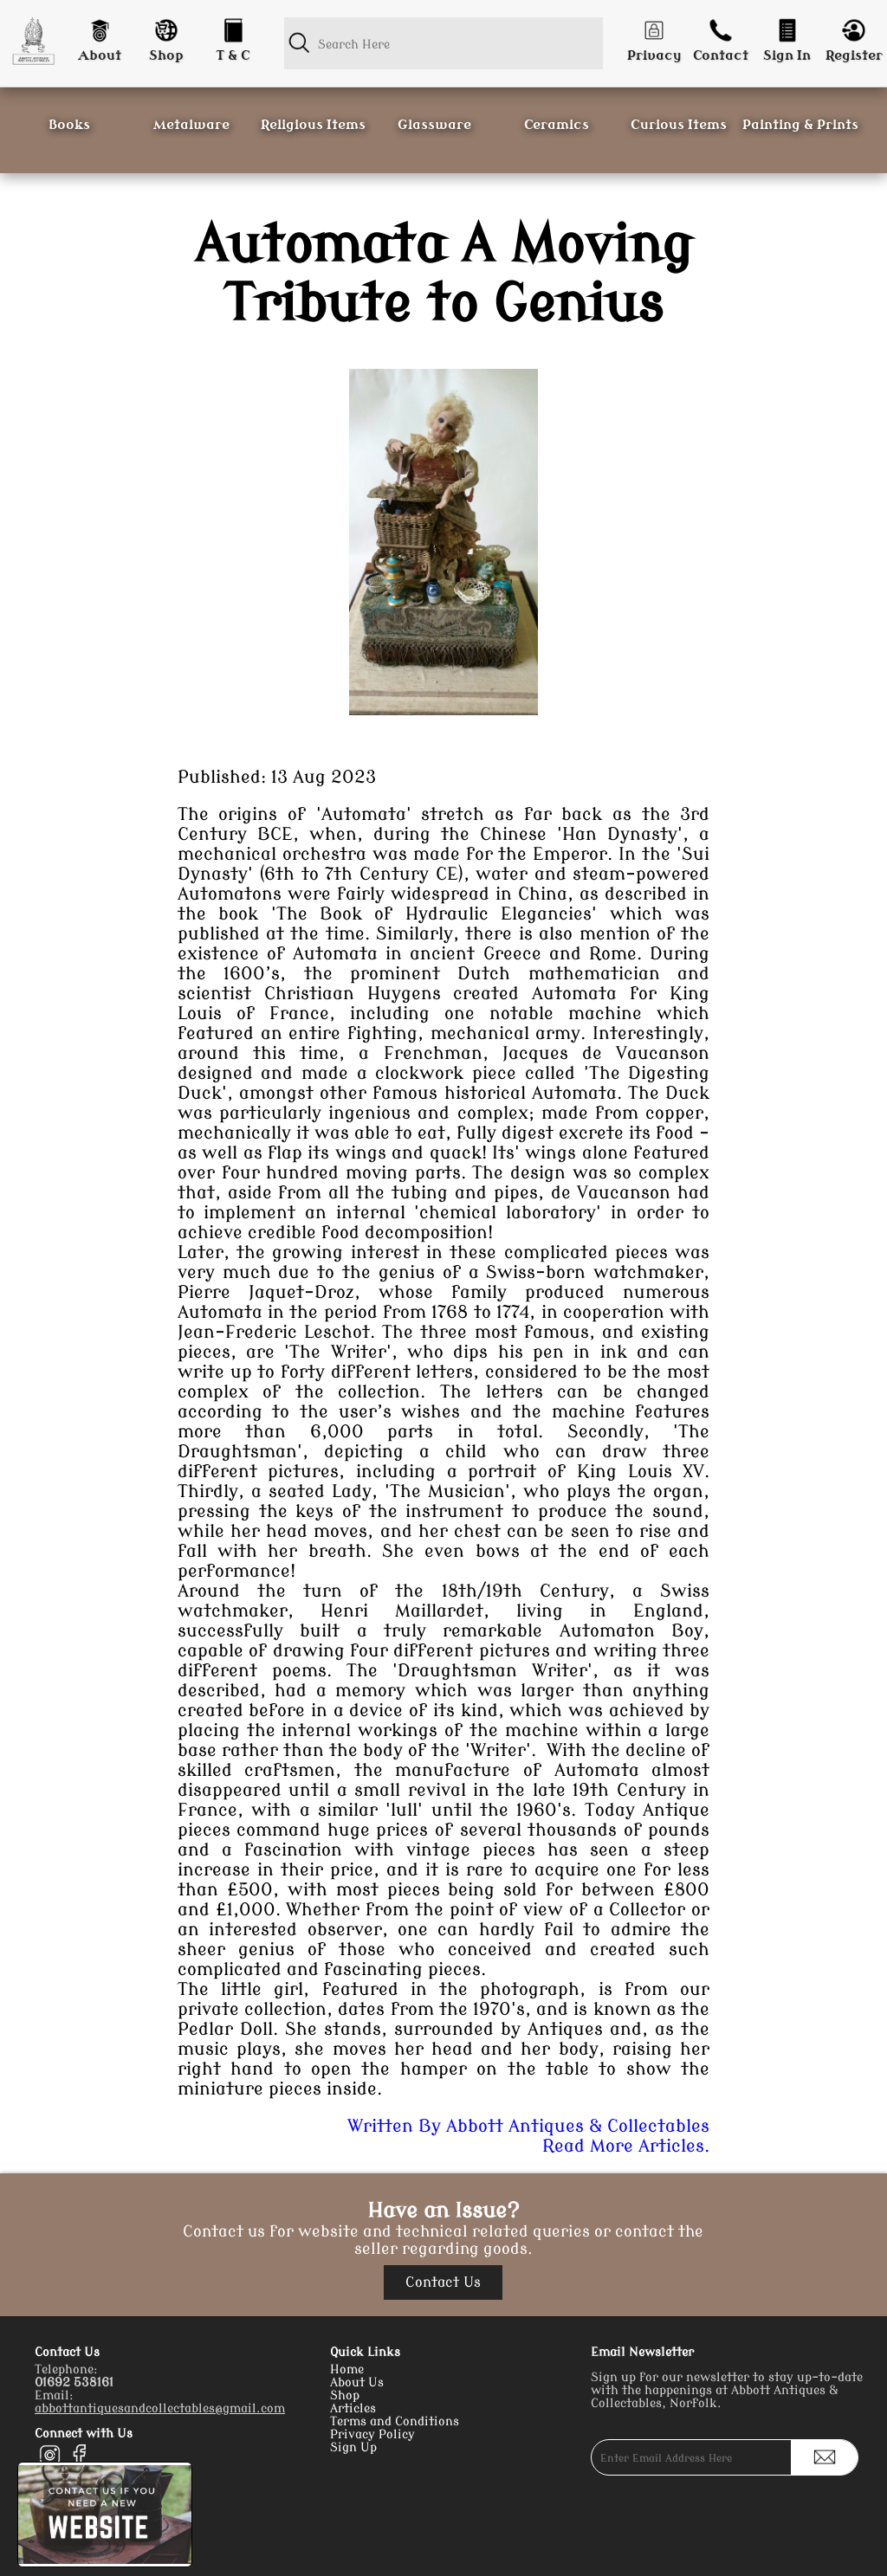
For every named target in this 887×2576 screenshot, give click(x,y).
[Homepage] (33, 41)
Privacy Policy (372, 2434)
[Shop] (166, 26)
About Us (357, 2382)
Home (347, 2369)
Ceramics (556, 125)
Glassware (434, 125)
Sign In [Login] (787, 55)
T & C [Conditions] (233, 55)
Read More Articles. (625, 2146)
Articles (353, 2408)
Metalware (191, 125)
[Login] (787, 26)
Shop (166, 55)
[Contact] (721, 26)
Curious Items (679, 125)
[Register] (853, 26)
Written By (528, 2126)
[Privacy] (654, 26)
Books (69, 125)
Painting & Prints (800, 125)
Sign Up (353, 2447)
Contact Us (443, 2282)
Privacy (654, 55)
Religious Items (313, 125)
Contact (720, 55)
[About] (100, 26)
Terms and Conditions (394, 2421)
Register (854, 55)
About (99, 55)
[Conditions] (232, 26)
